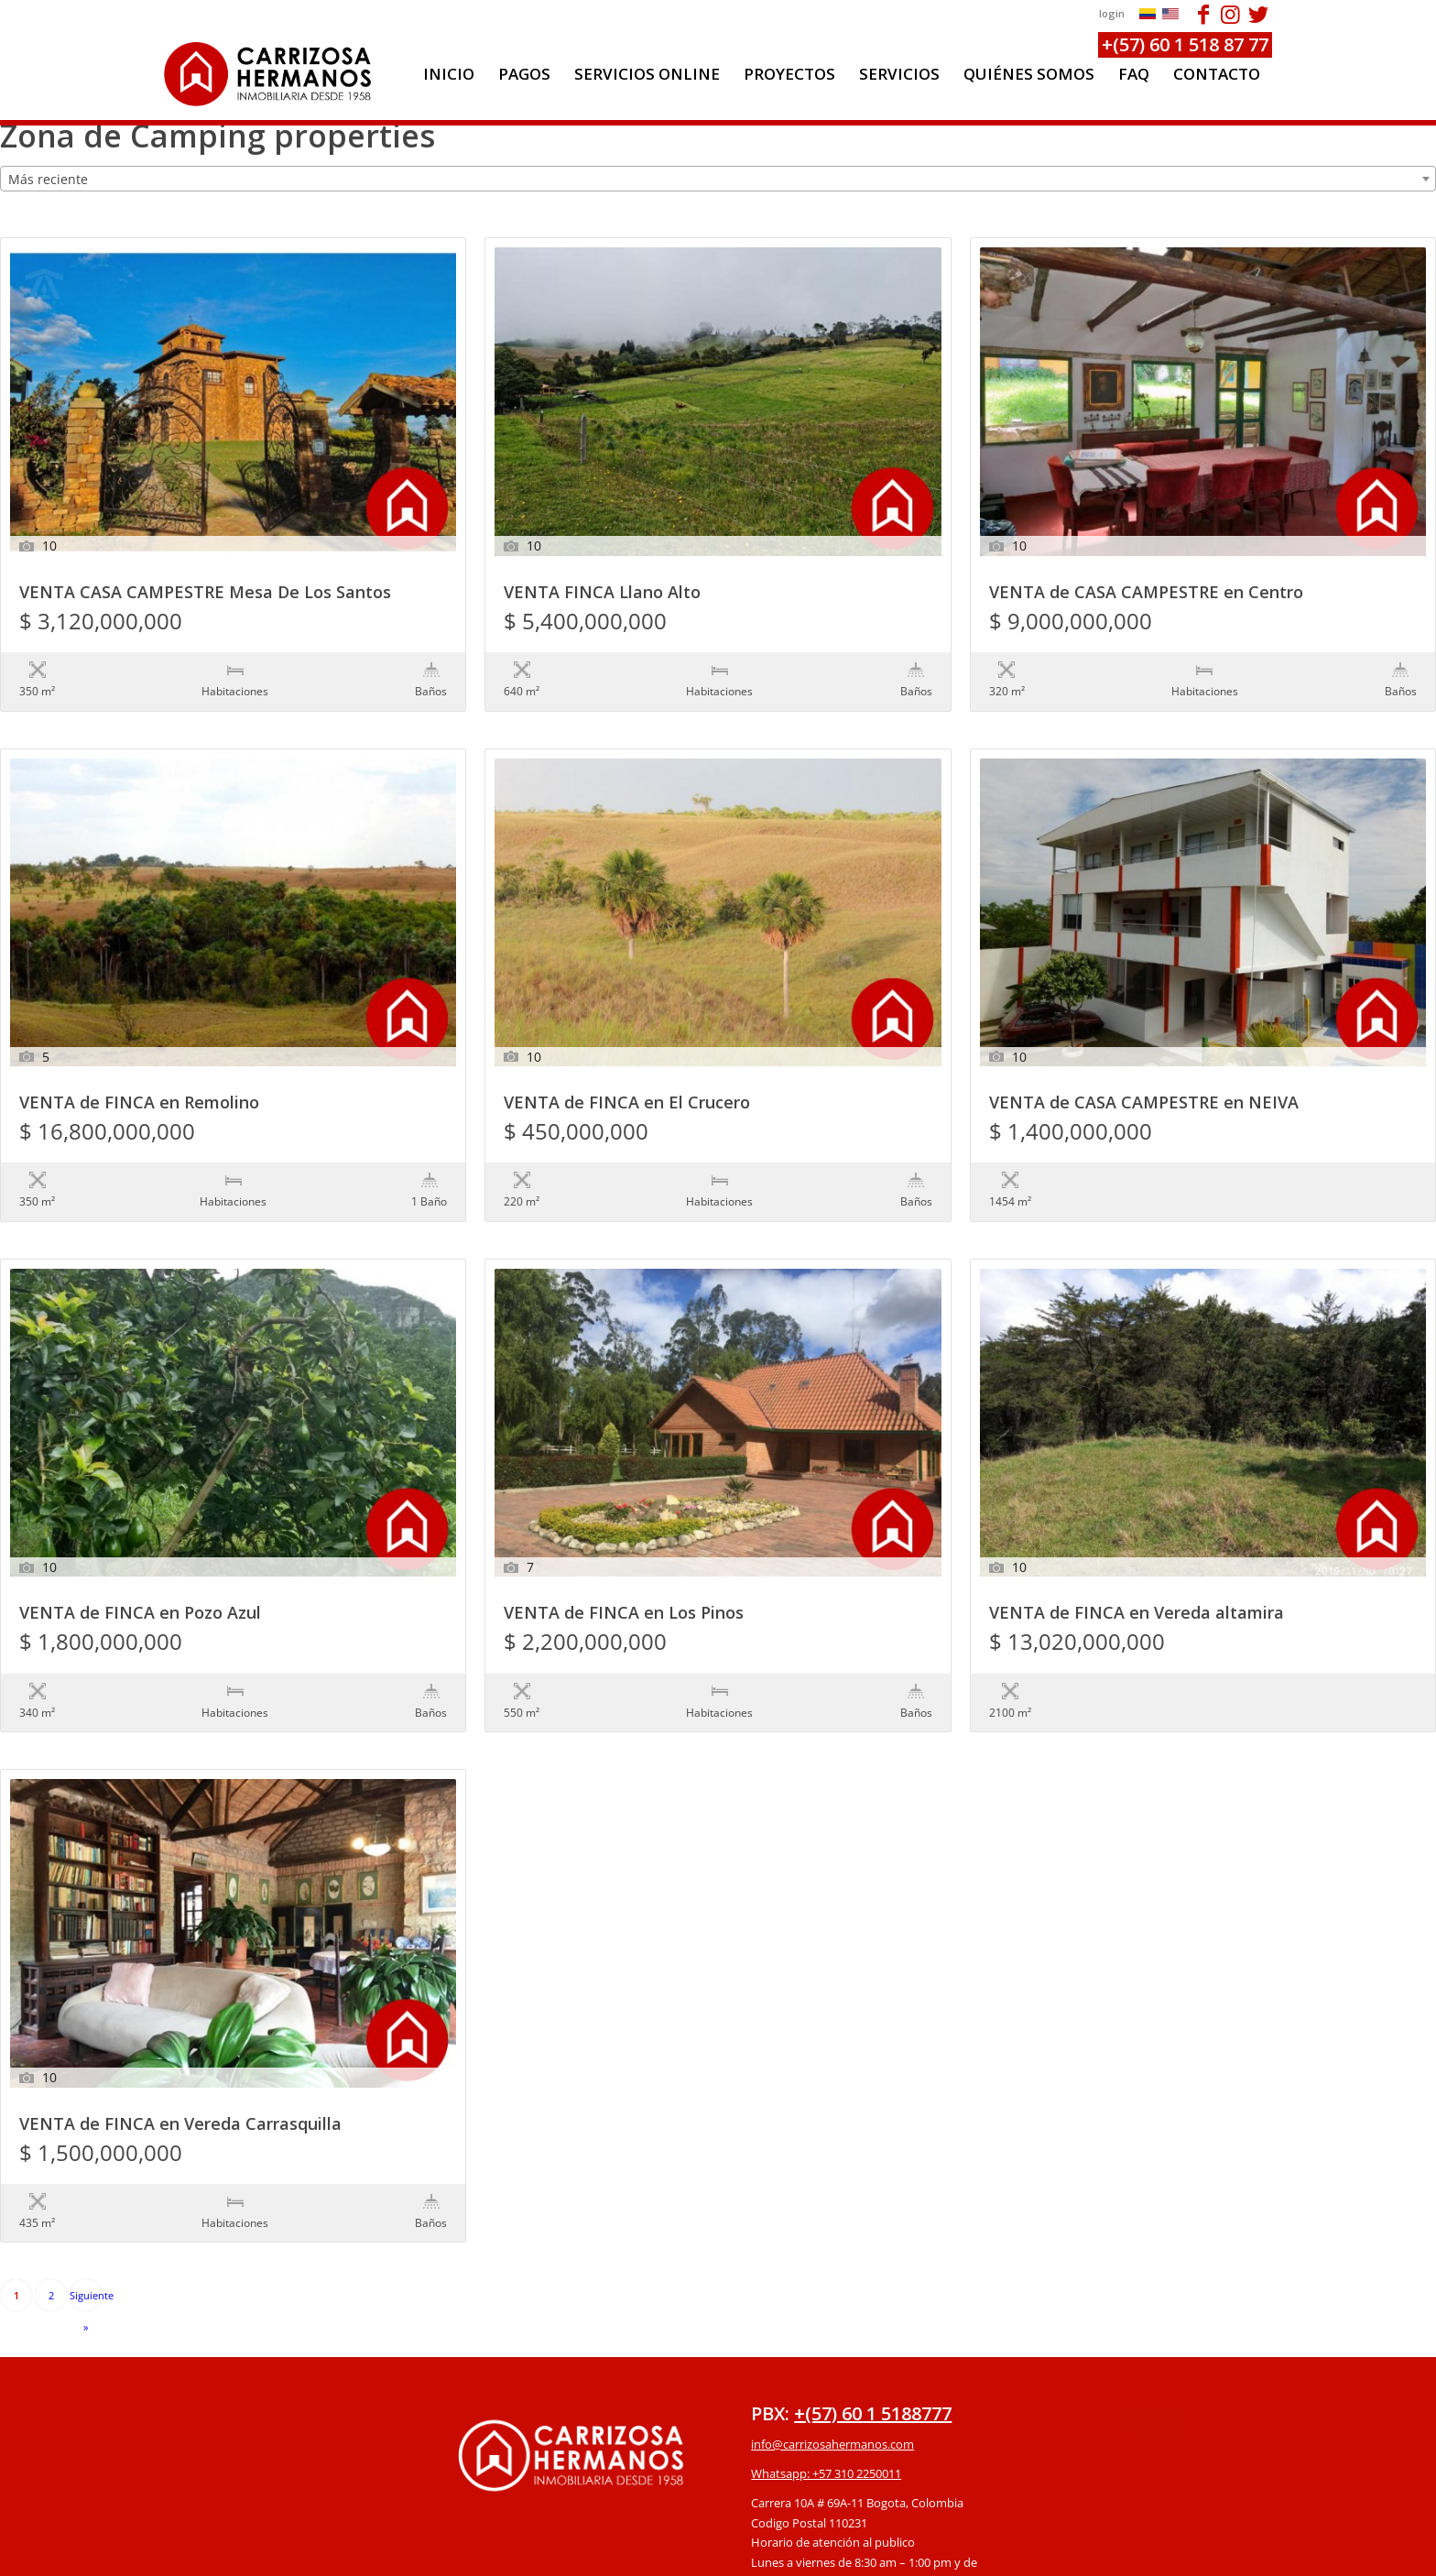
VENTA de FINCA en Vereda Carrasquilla (180, 2012)
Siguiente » (86, 2149)
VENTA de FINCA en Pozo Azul (140, 1538)
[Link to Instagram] (1230, 13)
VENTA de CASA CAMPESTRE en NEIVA (1144, 1065)
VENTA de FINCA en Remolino (139, 1065)
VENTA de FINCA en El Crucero (627, 1065)
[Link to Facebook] (1203, 13)
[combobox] (718, 178)
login (1112, 13)
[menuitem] (448, 74)
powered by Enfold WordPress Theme (823, 2552)
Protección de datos (805, 2461)
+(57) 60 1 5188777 (873, 2263)
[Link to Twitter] (1258, 13)
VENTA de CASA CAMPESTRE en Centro (1146, 593)
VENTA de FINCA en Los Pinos (624, 1538)
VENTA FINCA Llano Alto (602, 593)
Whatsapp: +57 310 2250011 (826, 2323)
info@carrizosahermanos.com (832, 2294)
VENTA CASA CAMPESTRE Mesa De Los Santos (205, 593)
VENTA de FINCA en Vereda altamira (1136, 1538)
